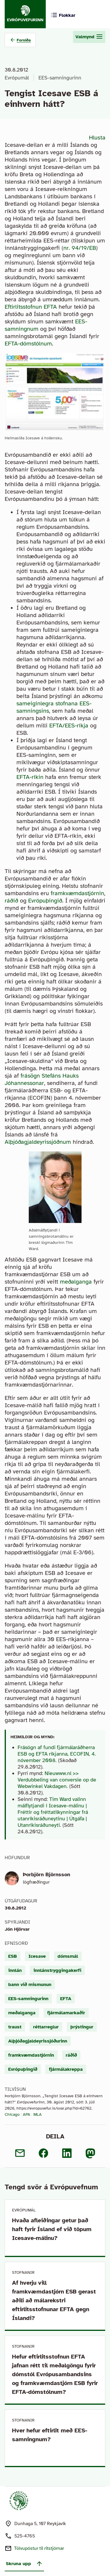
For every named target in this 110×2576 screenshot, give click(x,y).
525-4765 (24, 2536)
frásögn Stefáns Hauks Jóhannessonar (42, 1079)
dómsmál (67, 1956)
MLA (37, 2114)
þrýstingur (81, 2027)
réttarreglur (46, 2027)
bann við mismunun (29, 1984)
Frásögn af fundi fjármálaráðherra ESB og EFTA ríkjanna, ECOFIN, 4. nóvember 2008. (57, 1754)
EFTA (65, 1999)
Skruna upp (24, 2563)
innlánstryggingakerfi (57, 1970)
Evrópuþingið (45, 900)
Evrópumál (17, 77)
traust (14, 2027)
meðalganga (76, 1281)
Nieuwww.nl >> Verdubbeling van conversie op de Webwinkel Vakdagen (57, 1779)
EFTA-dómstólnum (28, 343)
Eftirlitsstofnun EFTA (31, 306)
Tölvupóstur (39, 2548)
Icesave (37, 1956)
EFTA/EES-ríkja (68, 725)
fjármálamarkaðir (66, 2013)
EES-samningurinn (59, 77)
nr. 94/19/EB (79, 248)
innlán (15, 1970)
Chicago (12, 2114)
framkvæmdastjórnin (77, 893)
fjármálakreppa (66, 2069)
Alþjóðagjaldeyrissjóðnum (38, 1142)
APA (26, 2114)
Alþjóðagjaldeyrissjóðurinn (37, 2041)
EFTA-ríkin (29, 777)
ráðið (11, 900)
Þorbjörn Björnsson (46, 1874)
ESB (12, 1956)
